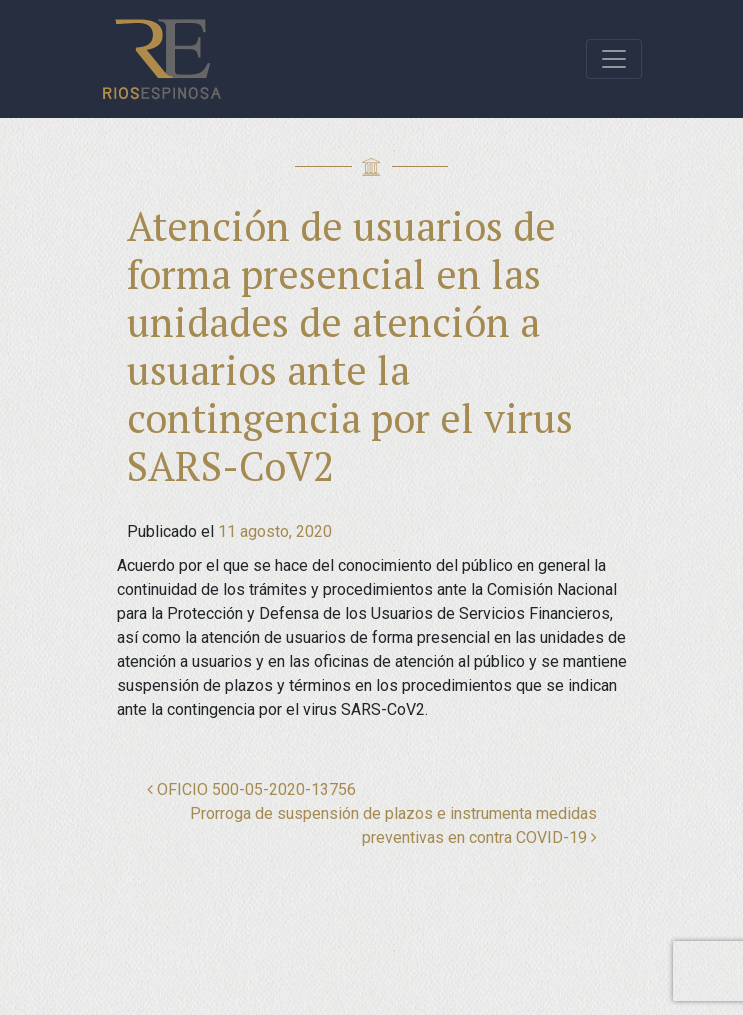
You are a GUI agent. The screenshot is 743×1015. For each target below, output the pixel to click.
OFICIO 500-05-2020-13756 (251, 789)
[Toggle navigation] (614, 59)
